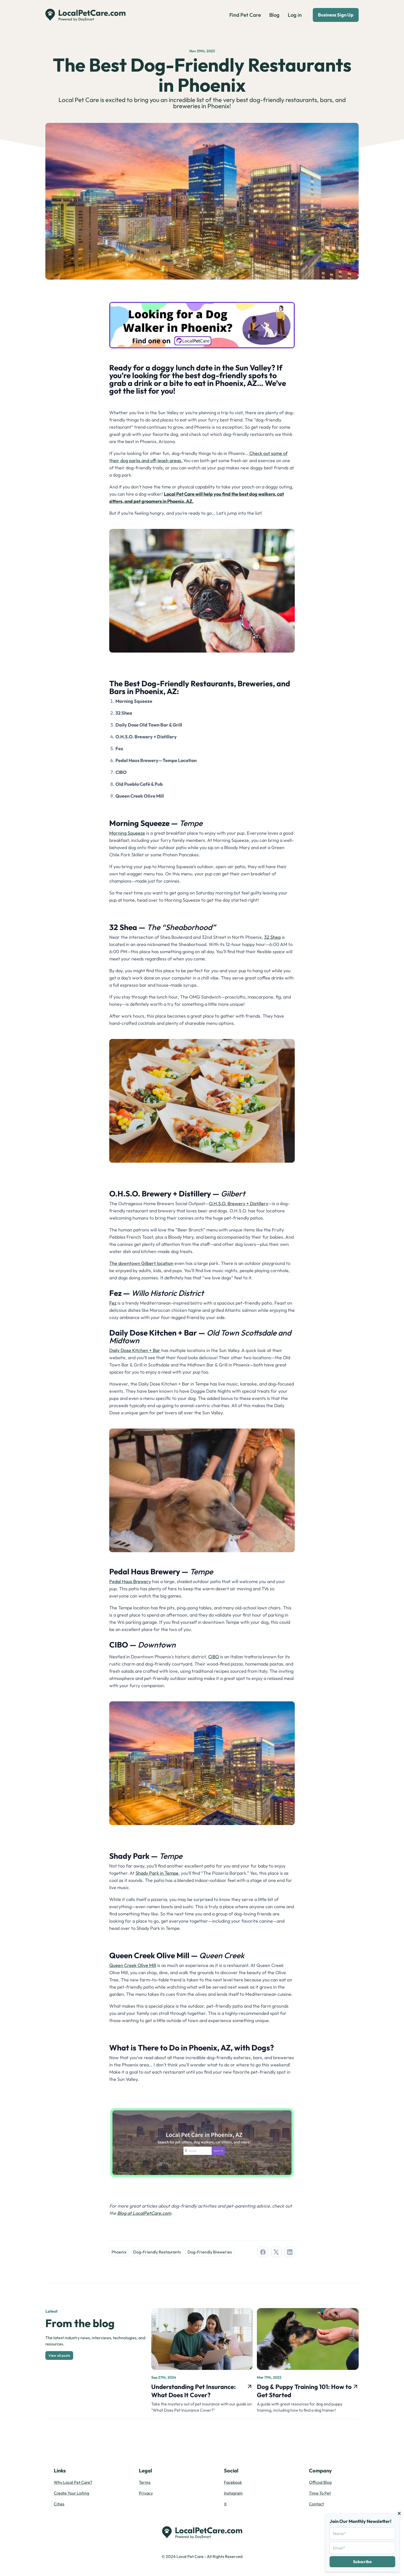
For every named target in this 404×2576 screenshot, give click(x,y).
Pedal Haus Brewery (130, 1581)
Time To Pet (320, 2493)
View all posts (59, 2355)
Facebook (233, 2482)
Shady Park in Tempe (157, 1873)
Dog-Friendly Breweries (210, 2251)
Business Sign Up (336, 15)
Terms (144, 2482)
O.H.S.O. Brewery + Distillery (238, 1203)
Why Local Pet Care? (73, 2482)
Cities (59, 2503)
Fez (112, 1303)
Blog (274, 15)
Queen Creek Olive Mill (132, 1965)
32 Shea (272, 937)
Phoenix (119, 2251)
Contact (316, 2503)
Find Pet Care (245, 15)
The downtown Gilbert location (141, 1263)
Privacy (146, 2493)
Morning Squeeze (127, 833)
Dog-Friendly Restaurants (157, 2251)
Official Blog (320, 2482)
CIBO (213, 1657)
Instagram (233, 2493)
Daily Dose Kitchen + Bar (134, 1350)
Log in (295, 15)
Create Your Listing (71, 2493)
